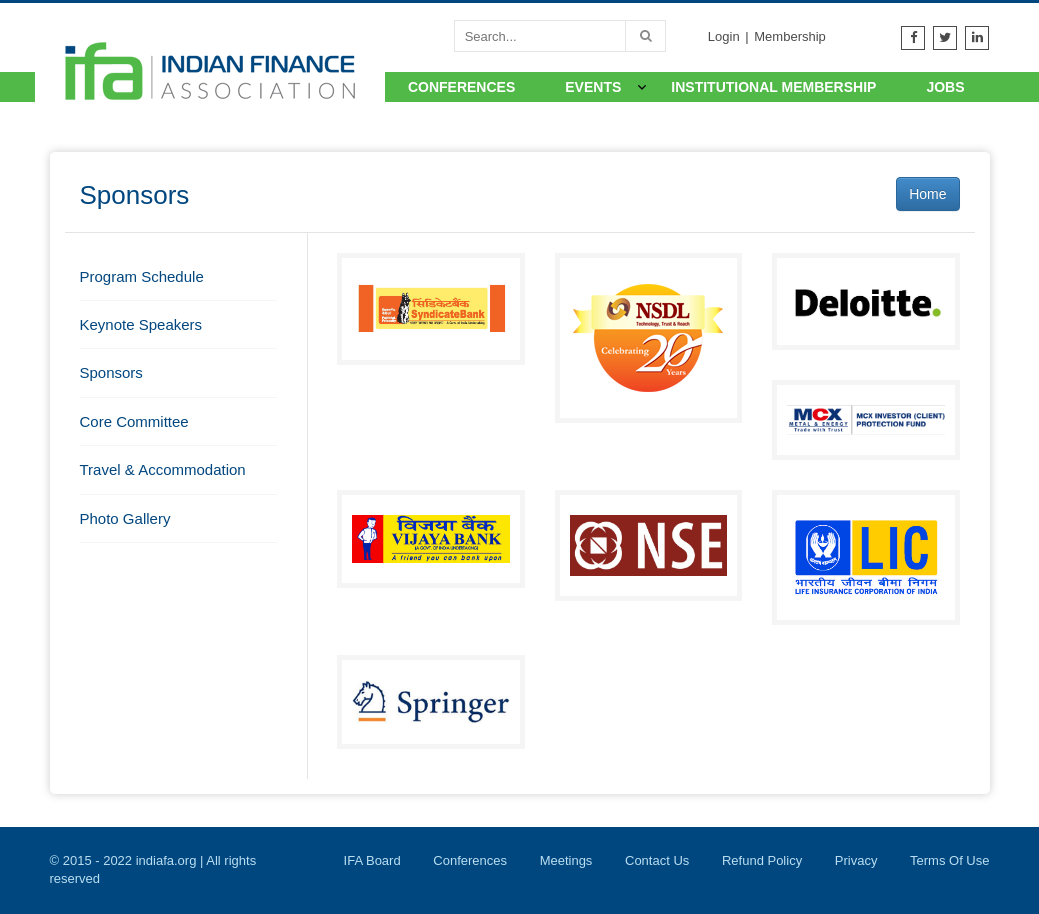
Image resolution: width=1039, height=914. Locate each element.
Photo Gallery (125, 518)
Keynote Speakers (141, 324)
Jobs (945, 87)
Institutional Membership (773, 87)
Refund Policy (762, 860)
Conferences (461, 87)
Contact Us (657, 860)
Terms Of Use (949, 860)
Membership (790, 36)
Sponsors (111, 372)
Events (593, 87)
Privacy (856, 860)
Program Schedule (142, 276)
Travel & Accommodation (163, 469)
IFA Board (372, 860)
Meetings (566, 860)
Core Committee (134, 421)
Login (724, 36)
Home (927, 194)
